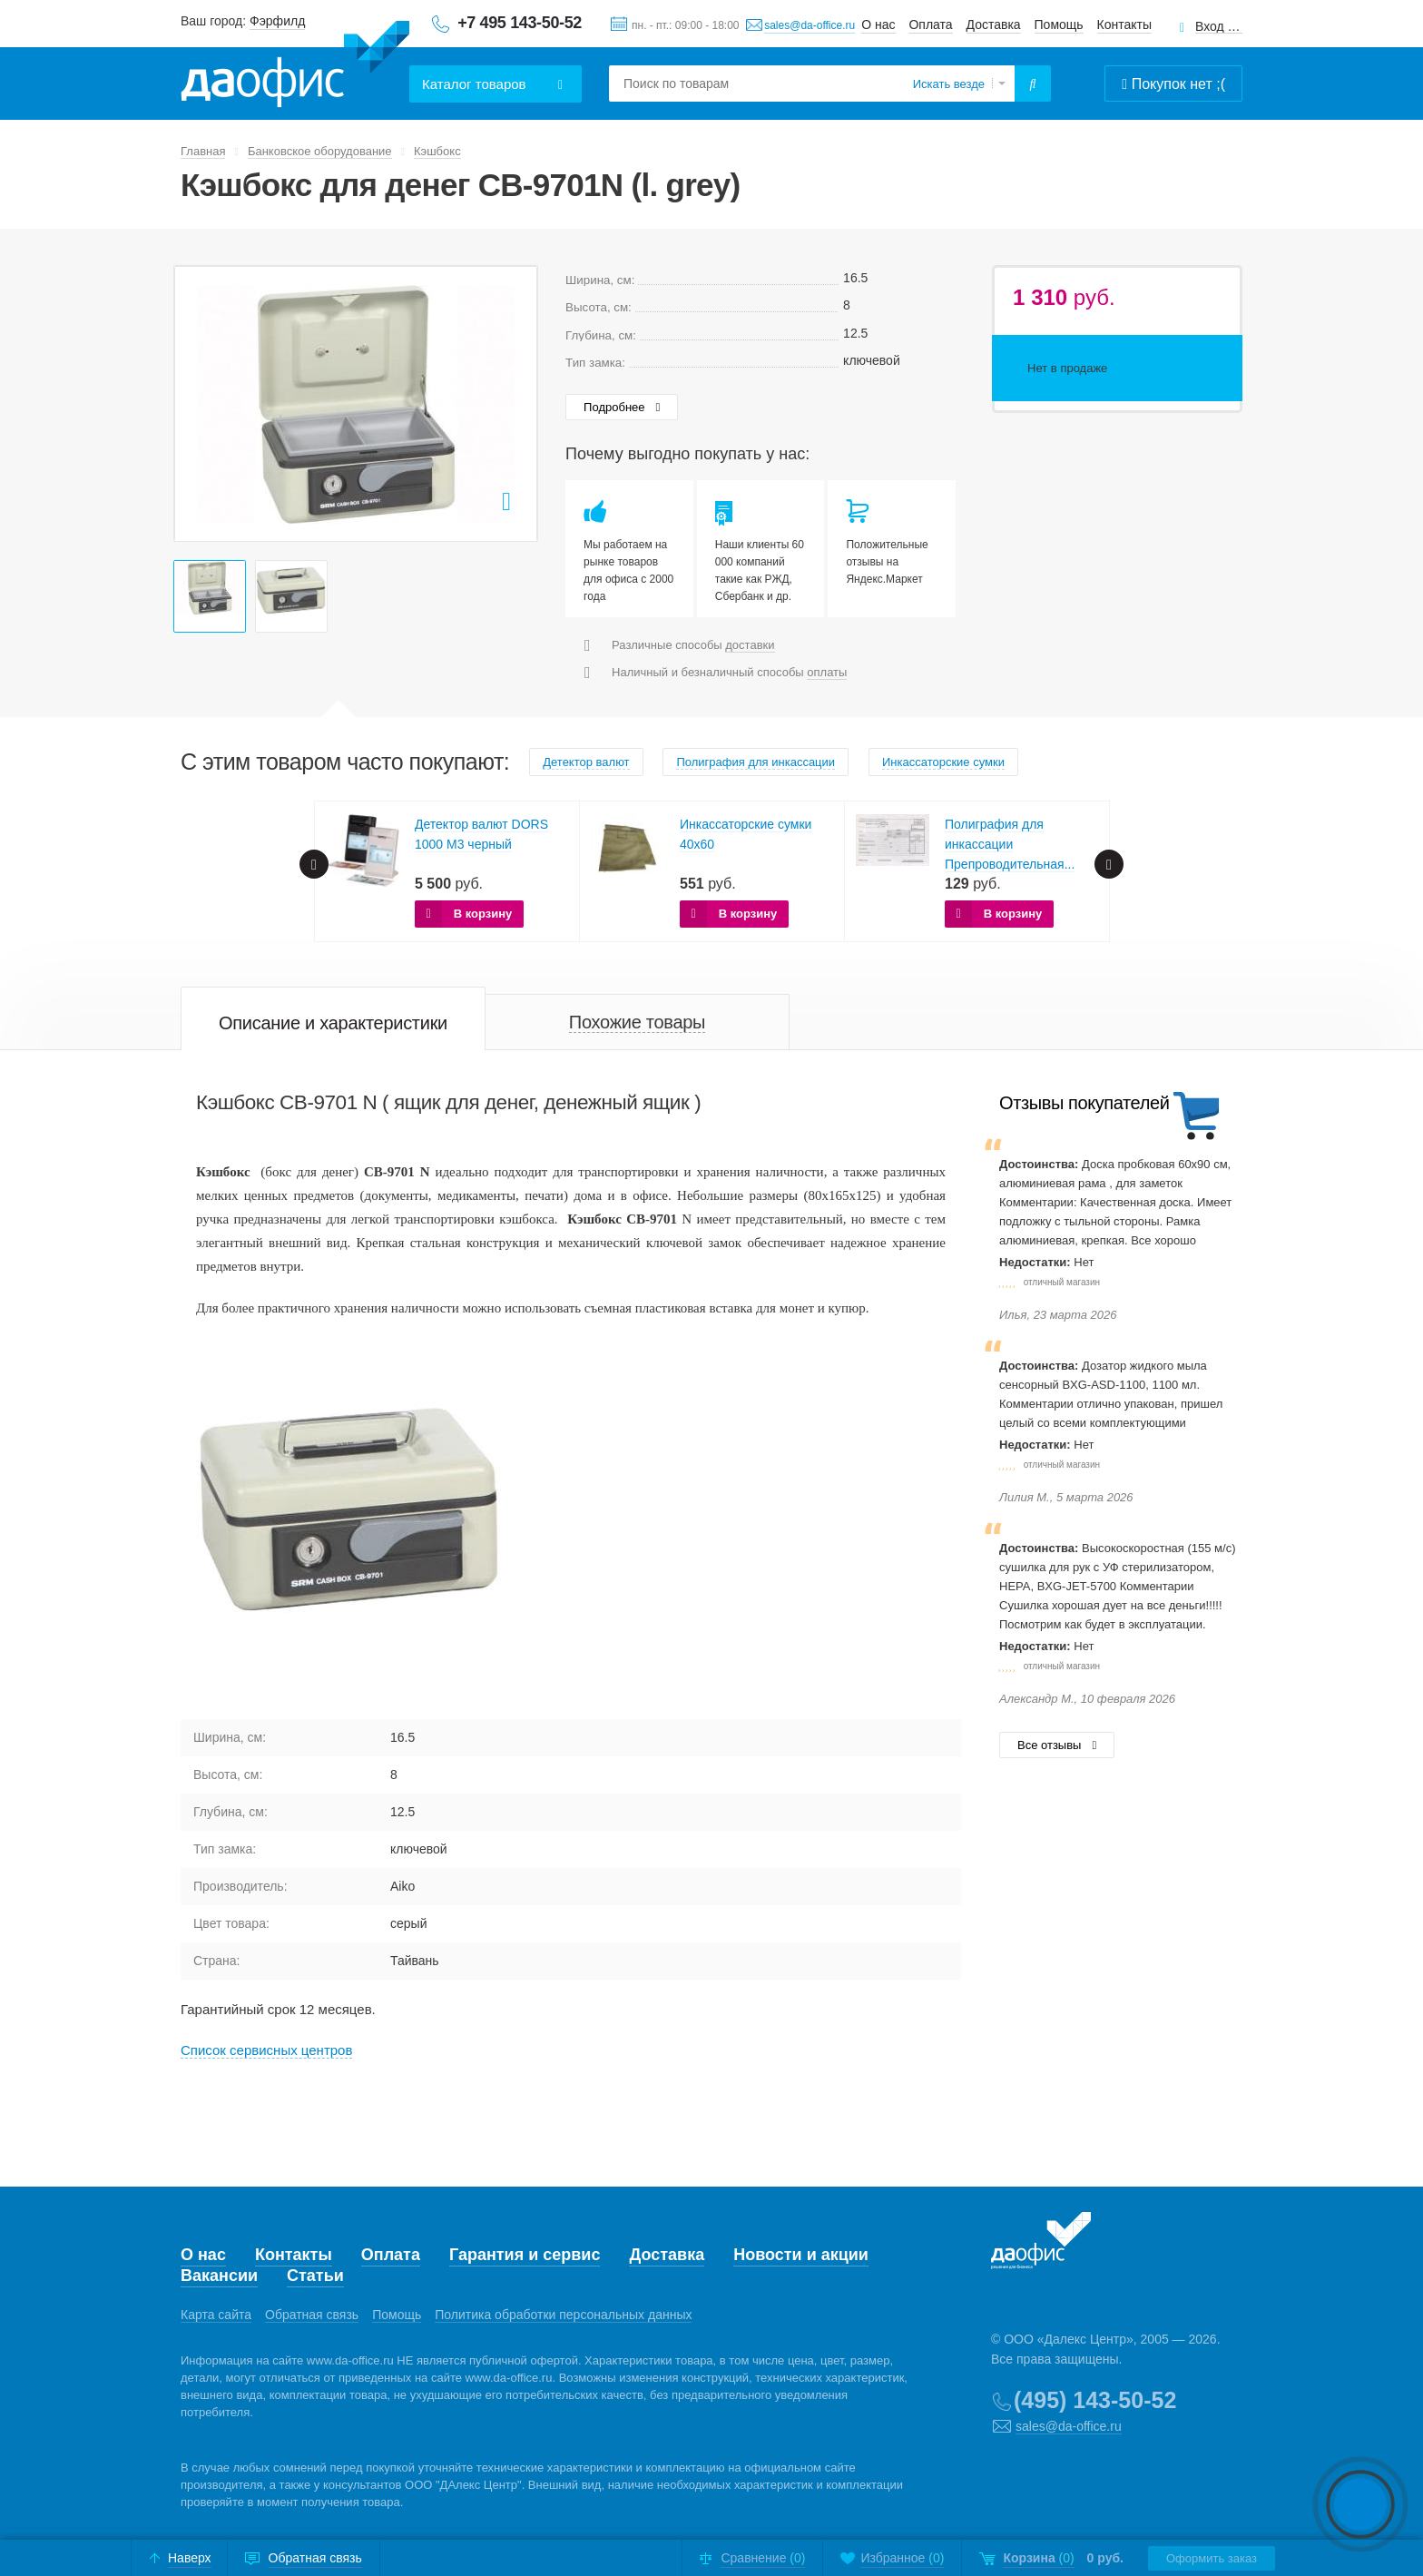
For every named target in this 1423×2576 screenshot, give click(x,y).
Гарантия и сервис (524, 2255)
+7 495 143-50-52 (519, 23)
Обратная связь (311, 2314)
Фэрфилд (277, 21)
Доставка (994, 24)
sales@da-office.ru (809, 25)
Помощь (1059, 24)
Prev (197, 403)
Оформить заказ (1211, 2558)
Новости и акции (801, 2255)
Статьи (315, 2275)
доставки (749, 645)
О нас (878, 24)
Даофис (295, 64)
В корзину (483, 913)
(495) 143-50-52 (1095, 2400)
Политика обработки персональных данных (563, 2314)
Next (513, 403)
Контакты (1124, 24)
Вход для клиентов (1218, 27)
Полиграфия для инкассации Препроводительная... (1010, 844)
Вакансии (219, 2275)
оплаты (827, 672)
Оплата (930, 24)
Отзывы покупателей (1084, 1103)
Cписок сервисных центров (266, 2050)
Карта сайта (216, 2314)
